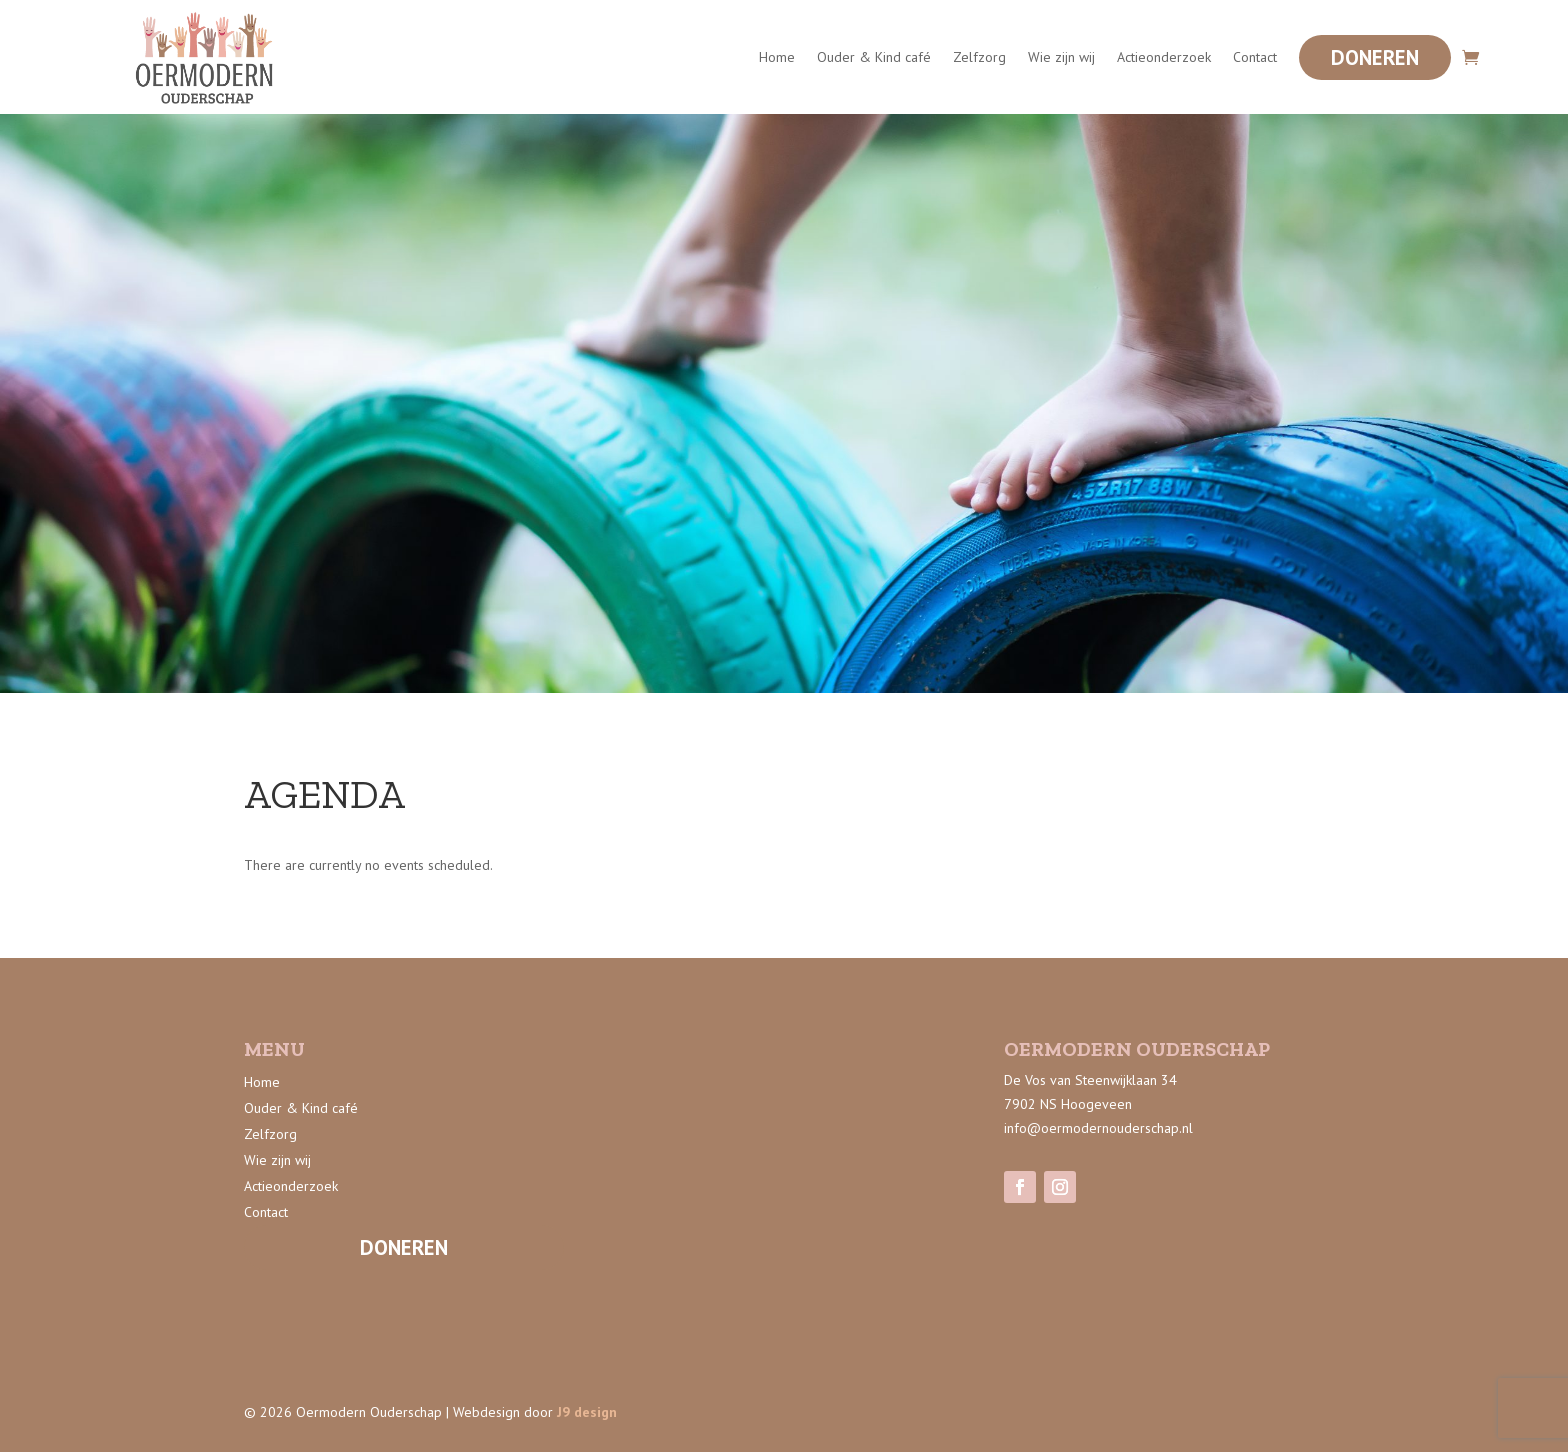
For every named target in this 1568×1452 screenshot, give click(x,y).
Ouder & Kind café (874, 57)
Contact (1255, 57)
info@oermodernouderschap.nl (1098, 1128)
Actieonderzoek (1164, 57)
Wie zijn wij (1061, 57)
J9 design (587, 1412)
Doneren (1375, 57)
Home (777, 57)
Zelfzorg (979, 57)
